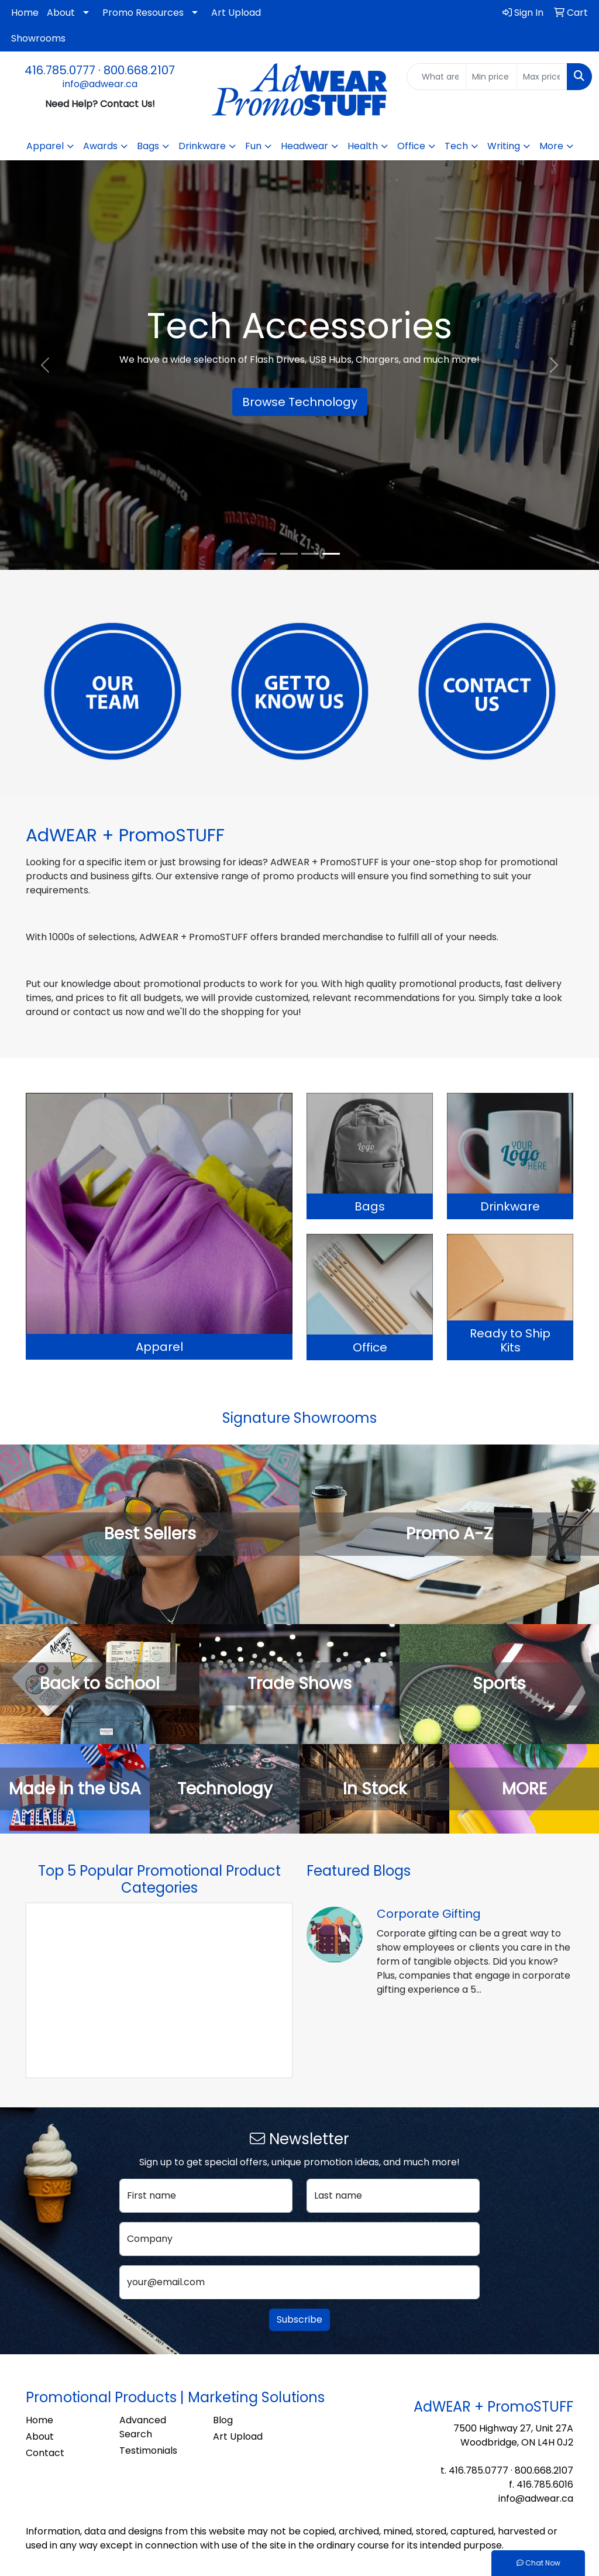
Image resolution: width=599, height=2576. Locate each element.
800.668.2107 (139, 70)
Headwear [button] (304, 146)
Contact (45, 2453)
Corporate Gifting (429, 1914)
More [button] (551, 146)
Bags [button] (148, 146)
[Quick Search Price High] (542, 76)
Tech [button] (456, 146)
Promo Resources (143, 12)
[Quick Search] (436, 76)
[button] (45, 365)
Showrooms (38, 38)
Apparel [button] (45, 146)
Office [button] (411, 146)
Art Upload (236, 12)
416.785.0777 (60, 70)
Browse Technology (299, 402)
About (61, 12)
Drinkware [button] (202, 146)
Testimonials (148, 2450)
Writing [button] (503, 146)
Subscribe (299, 2319)
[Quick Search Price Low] (491, 76)
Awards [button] (100, 146)
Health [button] (362, 146)
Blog (223, 2420)
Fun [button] (253, 146)
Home (25, 12)
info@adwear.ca (100, 84)
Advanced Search (142, 2427)
